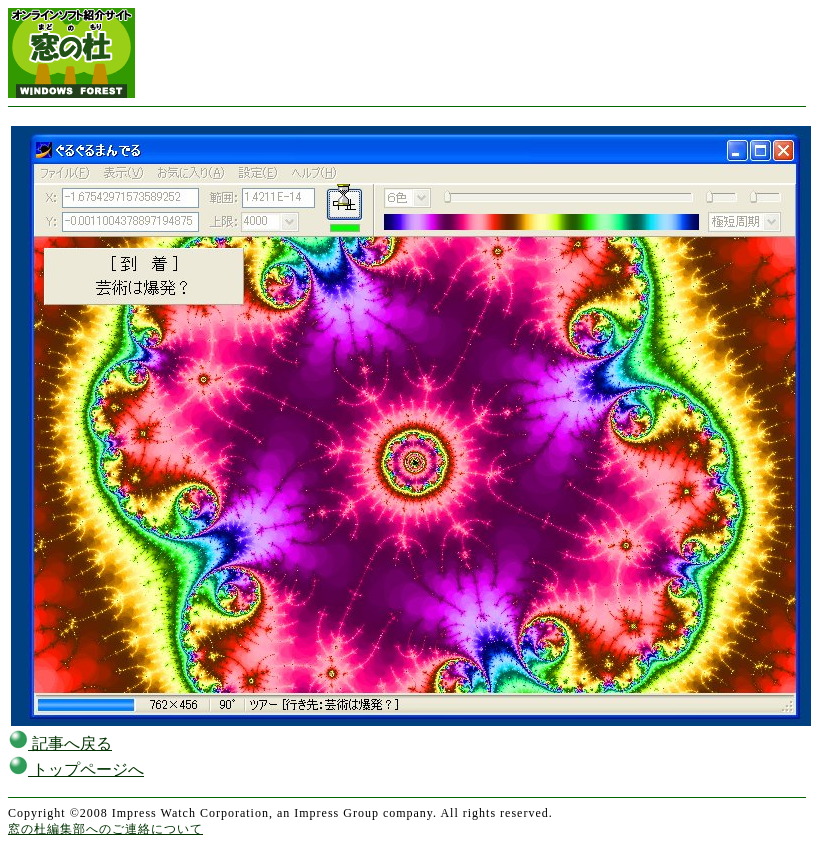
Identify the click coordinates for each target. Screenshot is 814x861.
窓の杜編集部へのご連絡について (105, 829)
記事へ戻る (60, 743)
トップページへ (76, 769)
